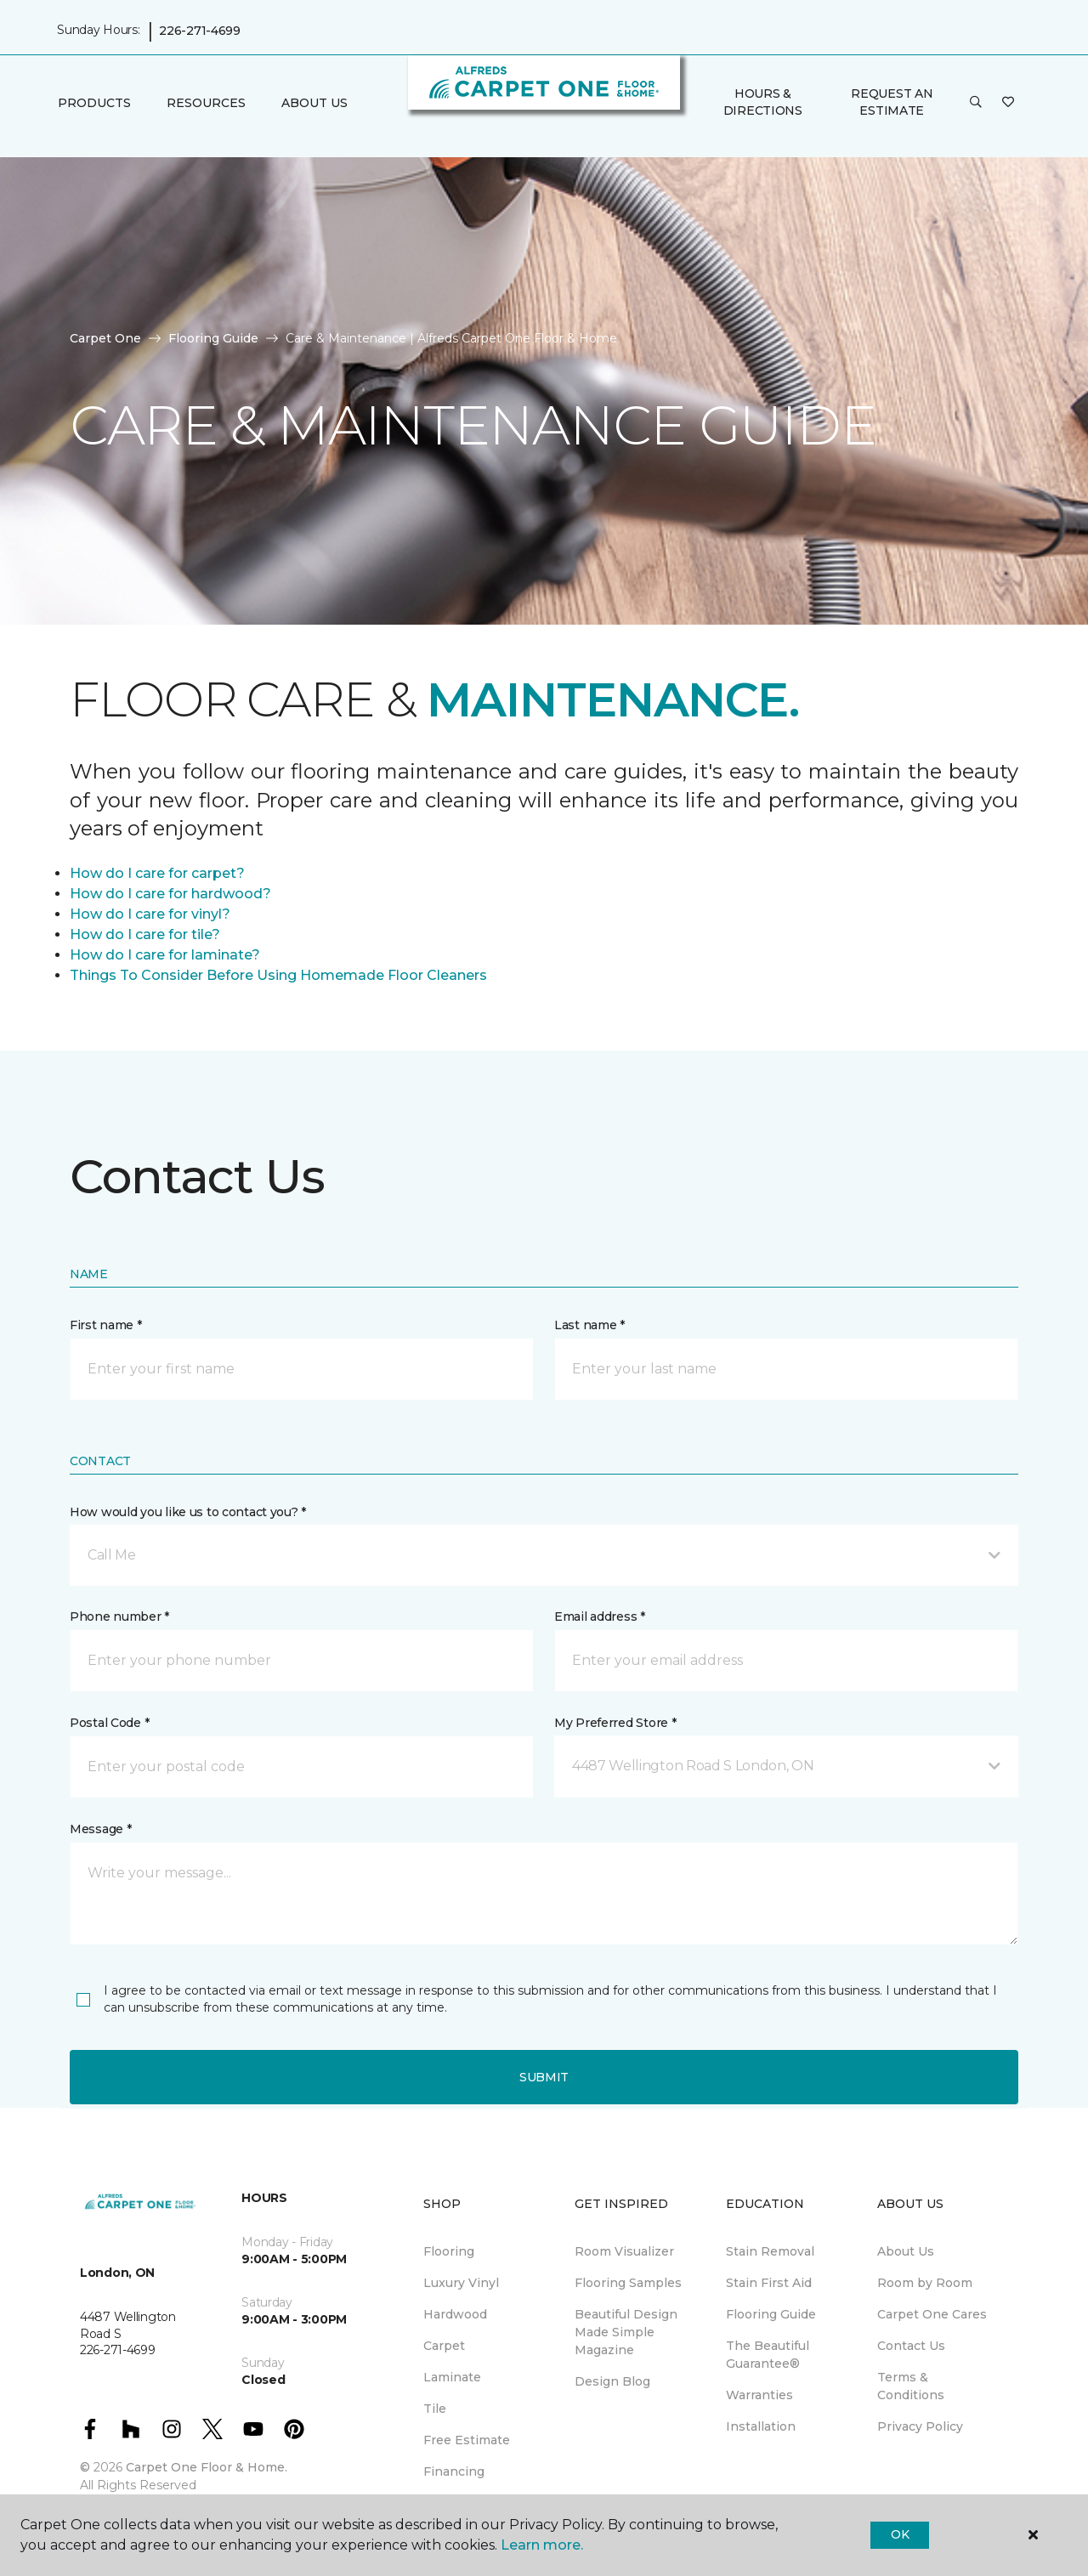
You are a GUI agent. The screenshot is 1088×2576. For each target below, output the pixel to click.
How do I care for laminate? (165, 955)
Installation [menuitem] (761, 2426)
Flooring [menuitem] (448, 2251)
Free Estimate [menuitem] (466, 2440)
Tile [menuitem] (434, 2408)
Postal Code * (109, 1723)
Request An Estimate (891, 102)
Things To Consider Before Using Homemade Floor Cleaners (278, 975)
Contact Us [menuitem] (911, 2345)
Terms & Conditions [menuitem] (910, 2386)
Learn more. (542, 2545)
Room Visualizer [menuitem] (624, 2251)
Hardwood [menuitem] (455, 2314)
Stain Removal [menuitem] (770, 2251)
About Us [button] (314, 102)
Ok (900, 2534)
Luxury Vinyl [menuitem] (461, 2282)
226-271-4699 (200, 30)
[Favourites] (1008, 103)
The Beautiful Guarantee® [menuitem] (767, 2354)
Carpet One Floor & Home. (206, 2467)
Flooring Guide (213, 338)
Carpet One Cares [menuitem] (932, 2314)
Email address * (599, 1616)
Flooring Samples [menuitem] (628, 2282)
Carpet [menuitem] (444, 2345)
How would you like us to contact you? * (188, 1512)
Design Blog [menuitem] (612, 2381)
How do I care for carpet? (157, 873)
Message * (100, 1829)
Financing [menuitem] (453, 2471)
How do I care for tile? (145, 934)
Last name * (589, 1325)
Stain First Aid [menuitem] (769, 2282)
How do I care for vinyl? (150, 914)
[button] (976, 103)
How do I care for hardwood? (170, 894)
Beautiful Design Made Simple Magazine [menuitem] (626, 2332)
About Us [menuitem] (905, 2251)
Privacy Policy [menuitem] (920, 2426)
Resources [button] (206, 102)
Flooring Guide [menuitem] (771, 2314)
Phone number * (119, 1616)
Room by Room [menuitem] (924, 2282)
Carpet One (105, 338)
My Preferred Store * (615, 1723)
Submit (544, 2077)
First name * (106, 1325)
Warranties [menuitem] (759, 2395)
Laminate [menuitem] (452, 2377)
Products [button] (94, 102)
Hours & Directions (762, 102)
